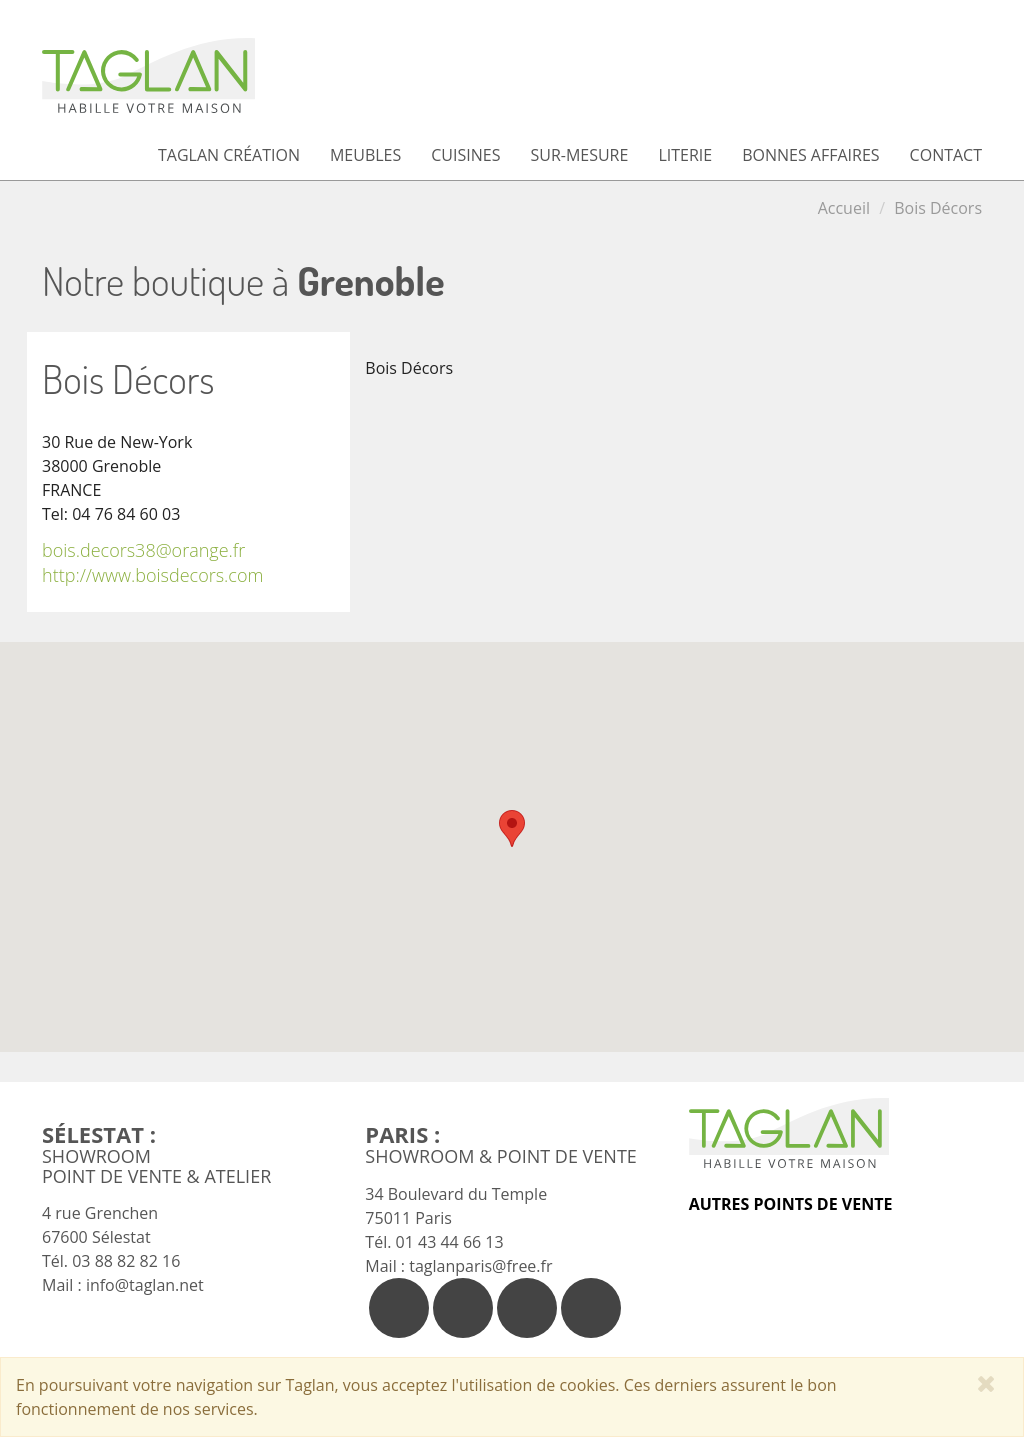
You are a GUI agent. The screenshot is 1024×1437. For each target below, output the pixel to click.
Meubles (365, 155)
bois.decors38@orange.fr (143, 550)
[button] (512, 828)
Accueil (844, 208)
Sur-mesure (579, 155)
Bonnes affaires (810, 155)
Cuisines (465, 155)
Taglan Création (229, 155)
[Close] (986, 1383)
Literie (685, 155)
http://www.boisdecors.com (152, 575)
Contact (946, 155)
